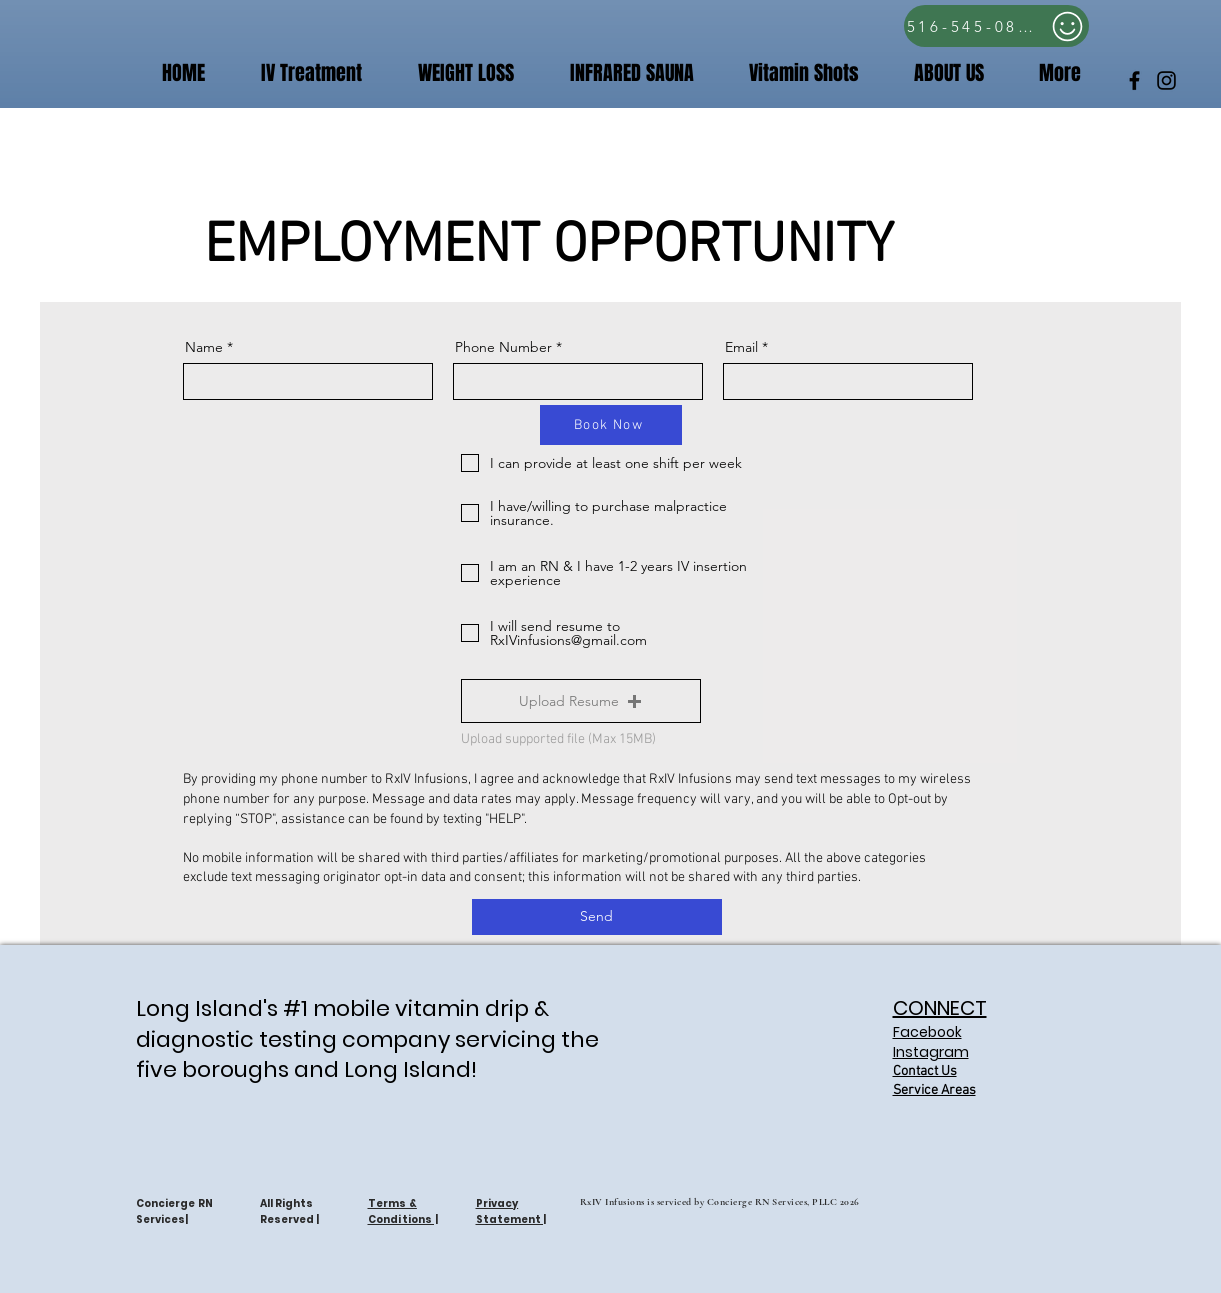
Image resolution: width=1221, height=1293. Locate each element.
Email (741, 347)
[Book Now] (611, 425)
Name (204, 347)
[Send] (597, 917)
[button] (791, 73)
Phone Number (503, 347)
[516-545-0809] (996, 26)
